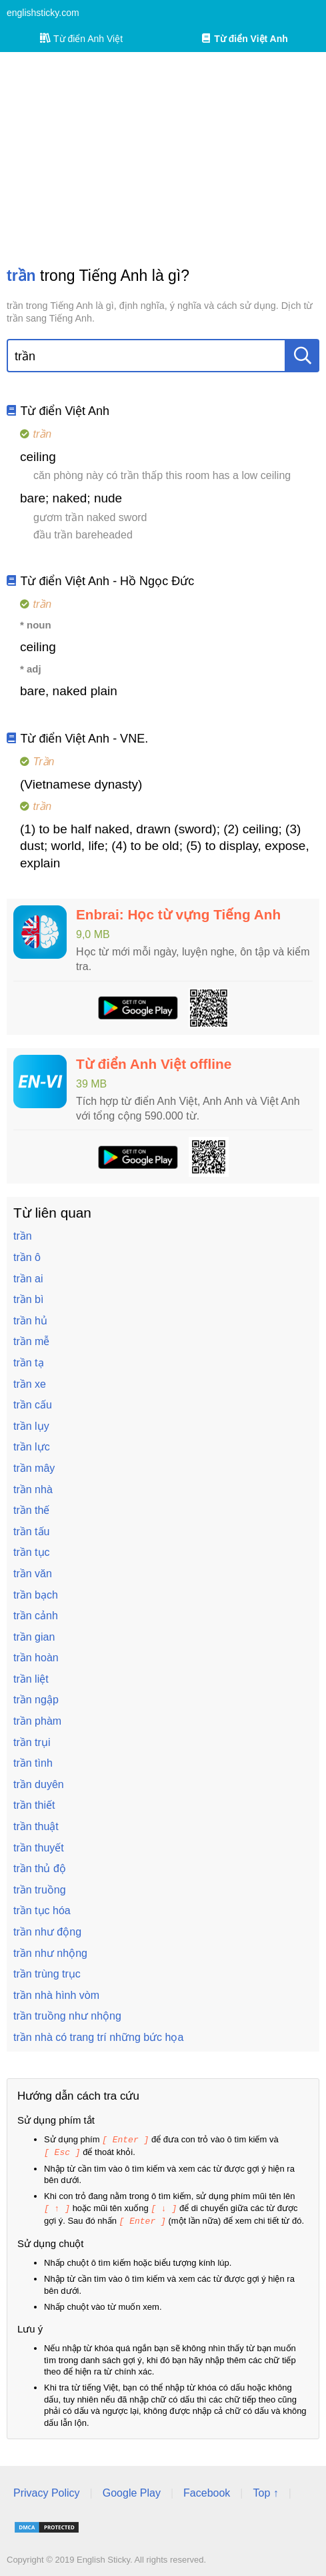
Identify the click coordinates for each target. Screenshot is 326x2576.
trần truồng (39, 1889)
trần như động (47, 1932)
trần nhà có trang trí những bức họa (98, 2037)
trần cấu (32, 1404)
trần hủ (30, 1320)
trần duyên (38, 1784)
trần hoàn (36, 1657)
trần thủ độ (39, 1868)
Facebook (206, 2490)
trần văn (32, 1573)
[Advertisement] (163, 158)
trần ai (28, 1278)
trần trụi (31, 1742)
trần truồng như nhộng (67, 2016)
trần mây (34, 1468)
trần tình (33, 1763)
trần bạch (35, 1595)
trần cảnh (35, 1615)
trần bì (28, 1299)
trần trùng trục (47, 1974)
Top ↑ (265, 2490)
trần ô (27, 1257)
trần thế (31, 1510)
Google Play (132, 2490)
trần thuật (36, 1826)
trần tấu (31, 1531)
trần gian (34, 1637)
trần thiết (34, 1805)
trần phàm (37, 1721)
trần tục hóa (42, 1910)
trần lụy (31, 1426)
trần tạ (28, 1362)
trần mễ (31, 1341)
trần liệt (31, 1679)
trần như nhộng (50, 1953)
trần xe (29, 1384)
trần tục (31, 1552)
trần (22, 1236)
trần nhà (33, 1489)
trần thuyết (38, 1847)
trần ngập (36, 1699)
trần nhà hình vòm (56, 1995)
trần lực (31, 1446)
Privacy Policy (46, 2490)
